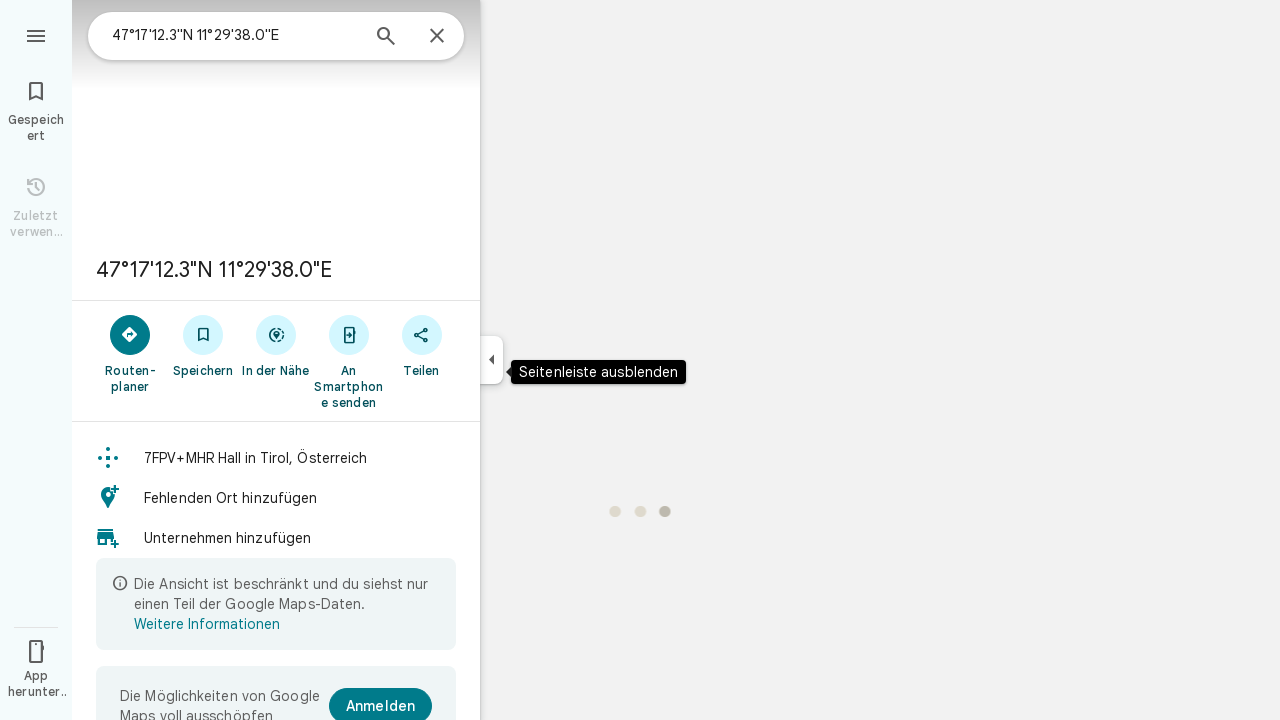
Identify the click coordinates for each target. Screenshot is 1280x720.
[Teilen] (421, 345)
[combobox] (235, 35)
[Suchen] (386, 38)
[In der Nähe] (276, 345)
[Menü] (36, 34)
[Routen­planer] (130, 353)
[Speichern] (203, 345)
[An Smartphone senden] (348, 361)
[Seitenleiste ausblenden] (491, 360)
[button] (276, 458)
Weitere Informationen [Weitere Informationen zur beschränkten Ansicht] (207, 624)
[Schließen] (437, 37)
